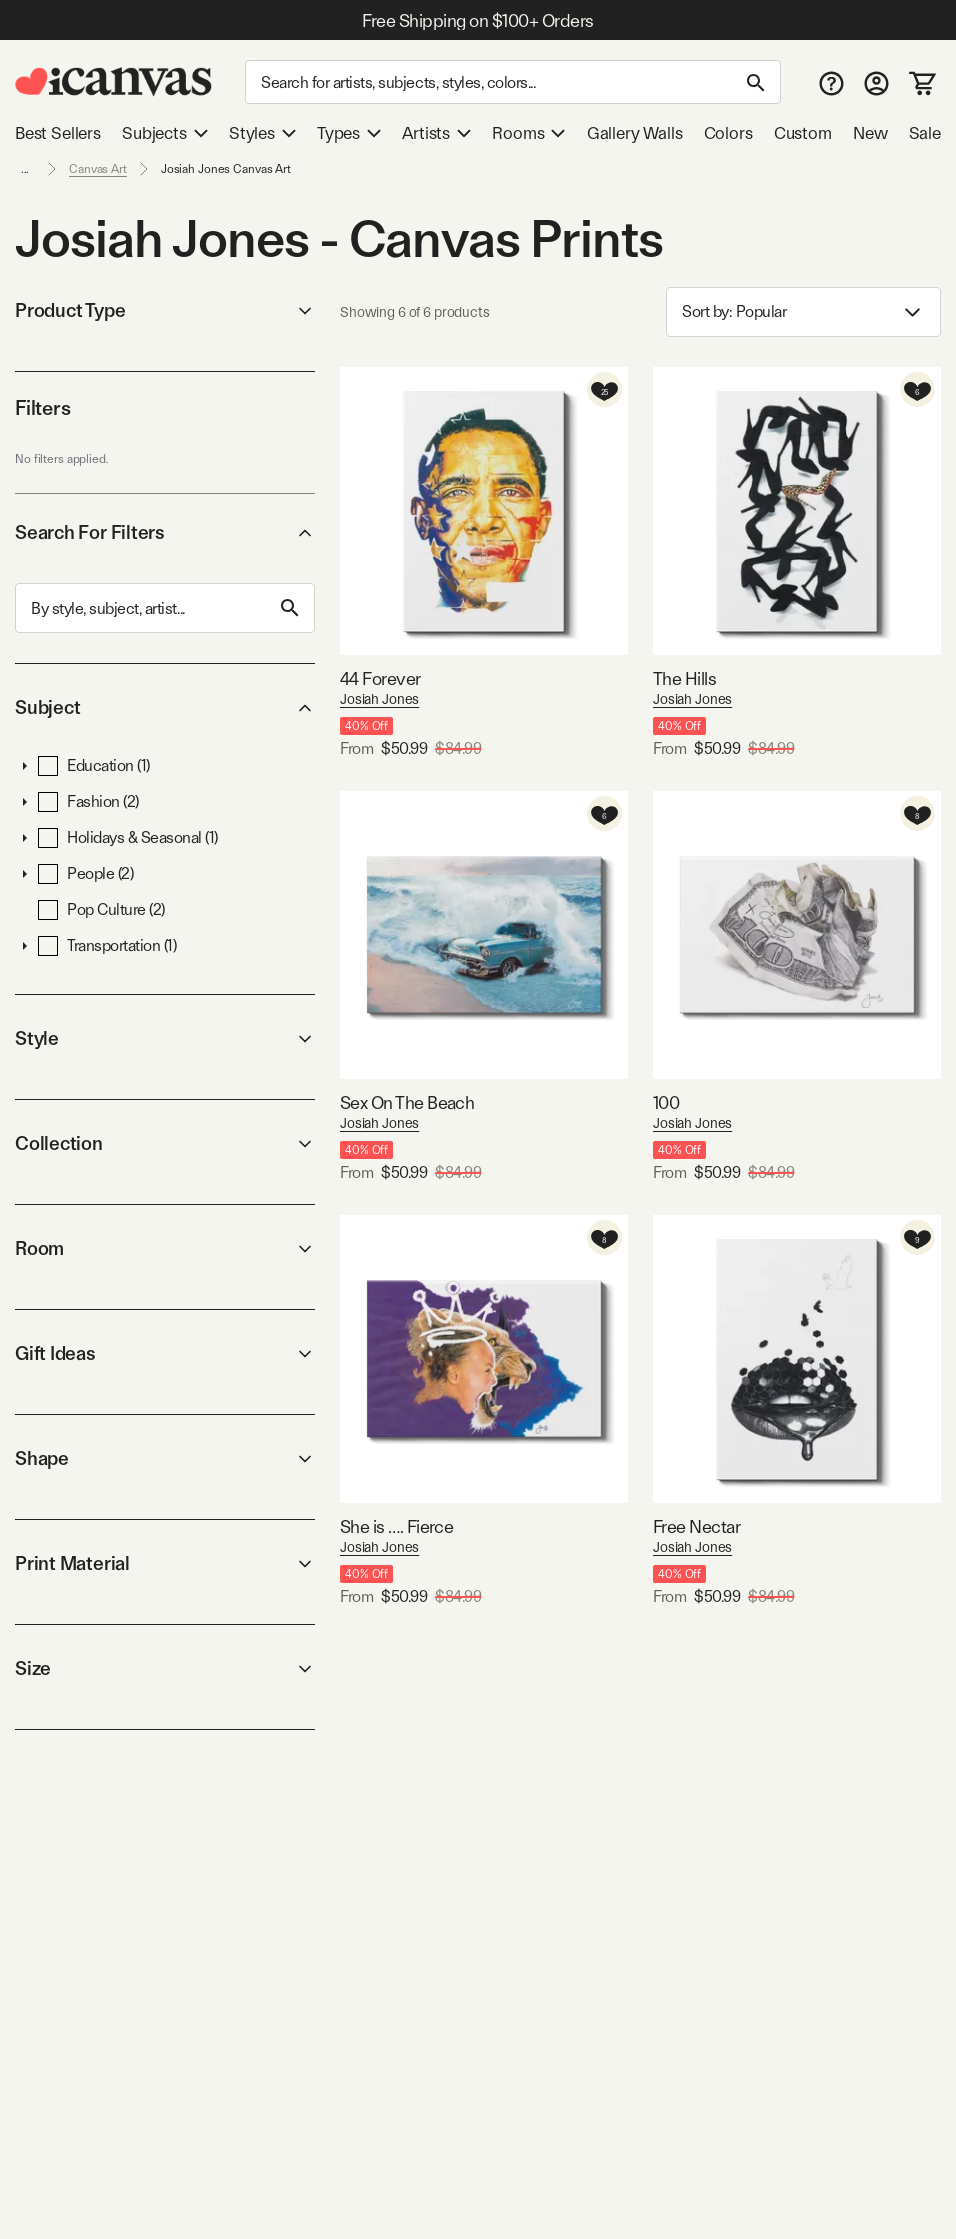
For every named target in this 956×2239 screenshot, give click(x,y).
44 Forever (380, 678)
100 (666, 1102)
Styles (262, 133)
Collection (165, 1143)
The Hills (684, 678)
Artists (436, 133)
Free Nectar (696, 1526)
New (870, 133)
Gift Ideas (165, 1353)
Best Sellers (58, 133)
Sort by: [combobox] (803, 312)
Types (349, 133)
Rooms (528, 133)
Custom (803, 133)
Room (165, 1248)
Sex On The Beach (407, 1102)
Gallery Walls (635, 133)
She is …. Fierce (396, 1526)
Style (165, 1038)
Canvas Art (98, 169)
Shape (165, 1458)
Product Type (165, 310)
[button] (25, 766)
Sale (925, 133)
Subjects (165, 133)
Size (165, 1668)
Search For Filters (165, 532)
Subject (165, 707)
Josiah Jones (379, 699)
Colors (728, 133)
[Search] (513, 82)
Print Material (165, 1563)
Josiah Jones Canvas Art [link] (226, 169)
